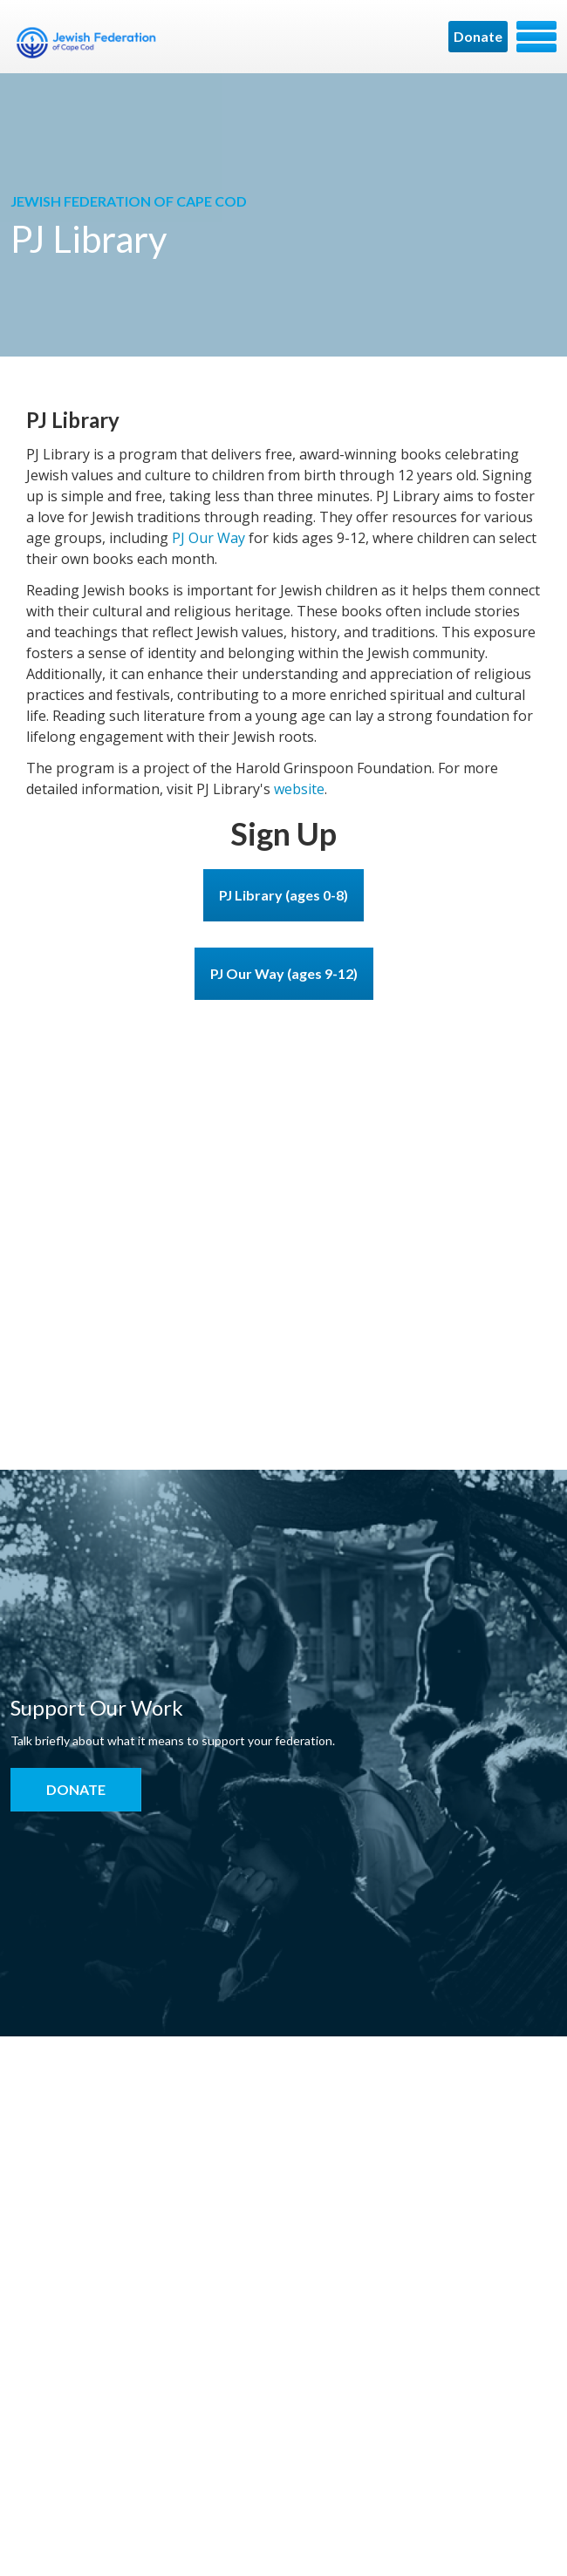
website (299, 789)
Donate (478, 36)
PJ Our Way (208, 537)
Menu (536, 36)
